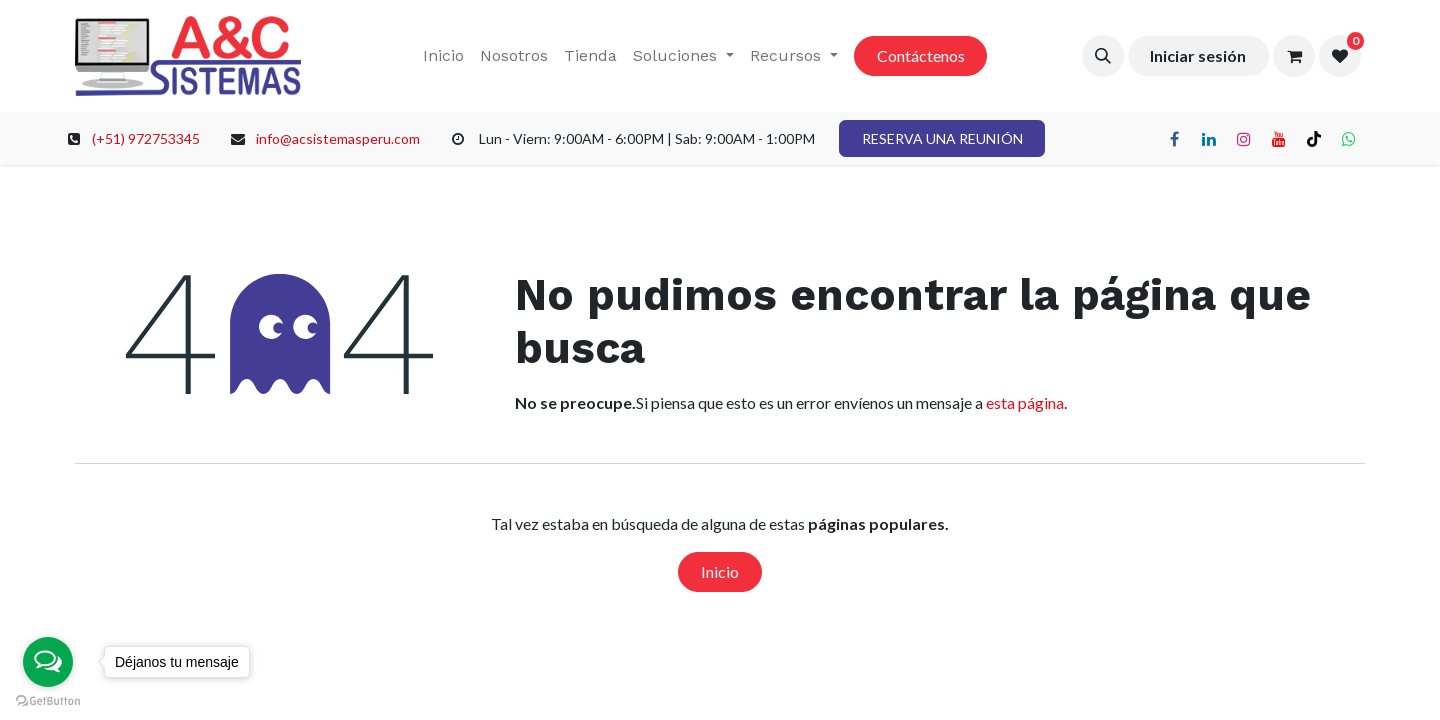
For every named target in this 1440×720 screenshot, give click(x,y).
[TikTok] (1314, 139)
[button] (1103, 56)
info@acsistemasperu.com (338, 138)
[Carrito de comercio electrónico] (1294, 56)
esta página (1025, 402)
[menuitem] (443, 56)
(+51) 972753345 (146, 138)
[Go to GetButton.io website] (48, 700)
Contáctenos (921, 55)
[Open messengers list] (48, 662)
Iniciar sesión (1198, 55)
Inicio (720, 571)
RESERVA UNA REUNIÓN (942, 138)
